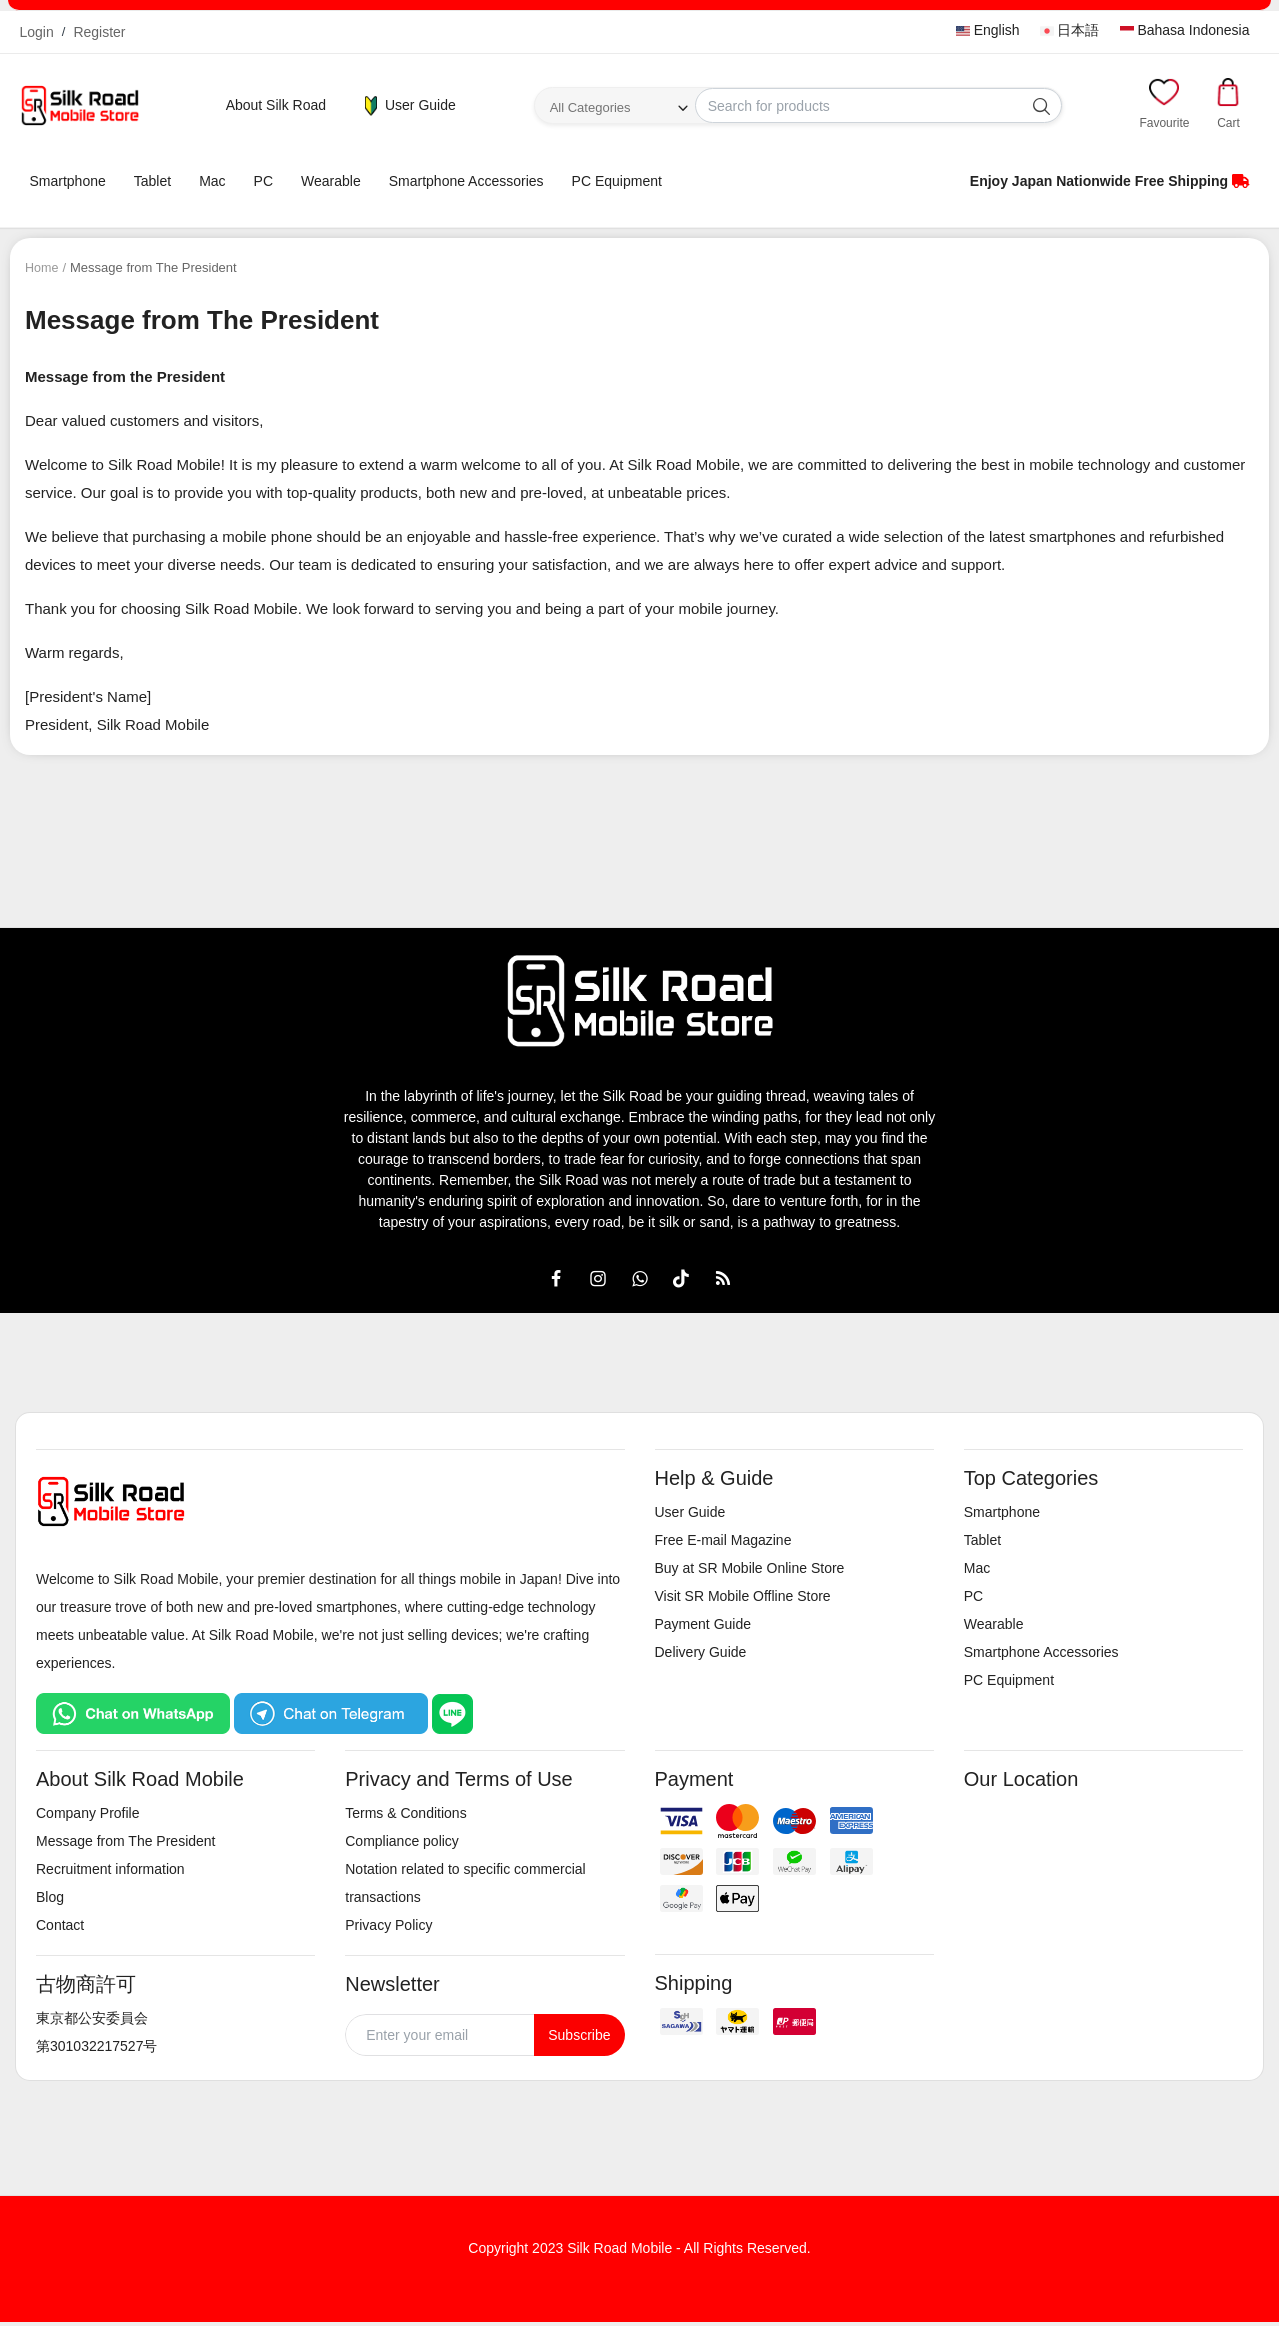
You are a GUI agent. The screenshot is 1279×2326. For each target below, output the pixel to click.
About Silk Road (276, 105)
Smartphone (68, 181)
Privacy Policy (388, 1925)
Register (99, 32)
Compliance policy (402, 1841)
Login (37, 32)
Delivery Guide (701, 1652)
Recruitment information (110, 1869)
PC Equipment (617, 181)
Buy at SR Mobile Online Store (750, 1568)
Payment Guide (703, 1624)
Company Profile (88, 1813)
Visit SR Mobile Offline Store (743, 1596)
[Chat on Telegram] (331, 1712)
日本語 (1070, 30)
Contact (60, 1925)
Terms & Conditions (405, 1813)
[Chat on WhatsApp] (133, 1712)
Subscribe (579, 2035)
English (988, 30)
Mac (212, 181)
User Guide (408, 106)
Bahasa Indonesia (1185, 30)
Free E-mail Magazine (723, 1540)
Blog (50, 1897)
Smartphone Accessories (466, 181)
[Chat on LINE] (452, 1712)
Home (42, 267)
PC (263, 181)
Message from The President (126, 1841)
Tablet (152, 181)
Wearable (331, 181)
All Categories (590, 107)
